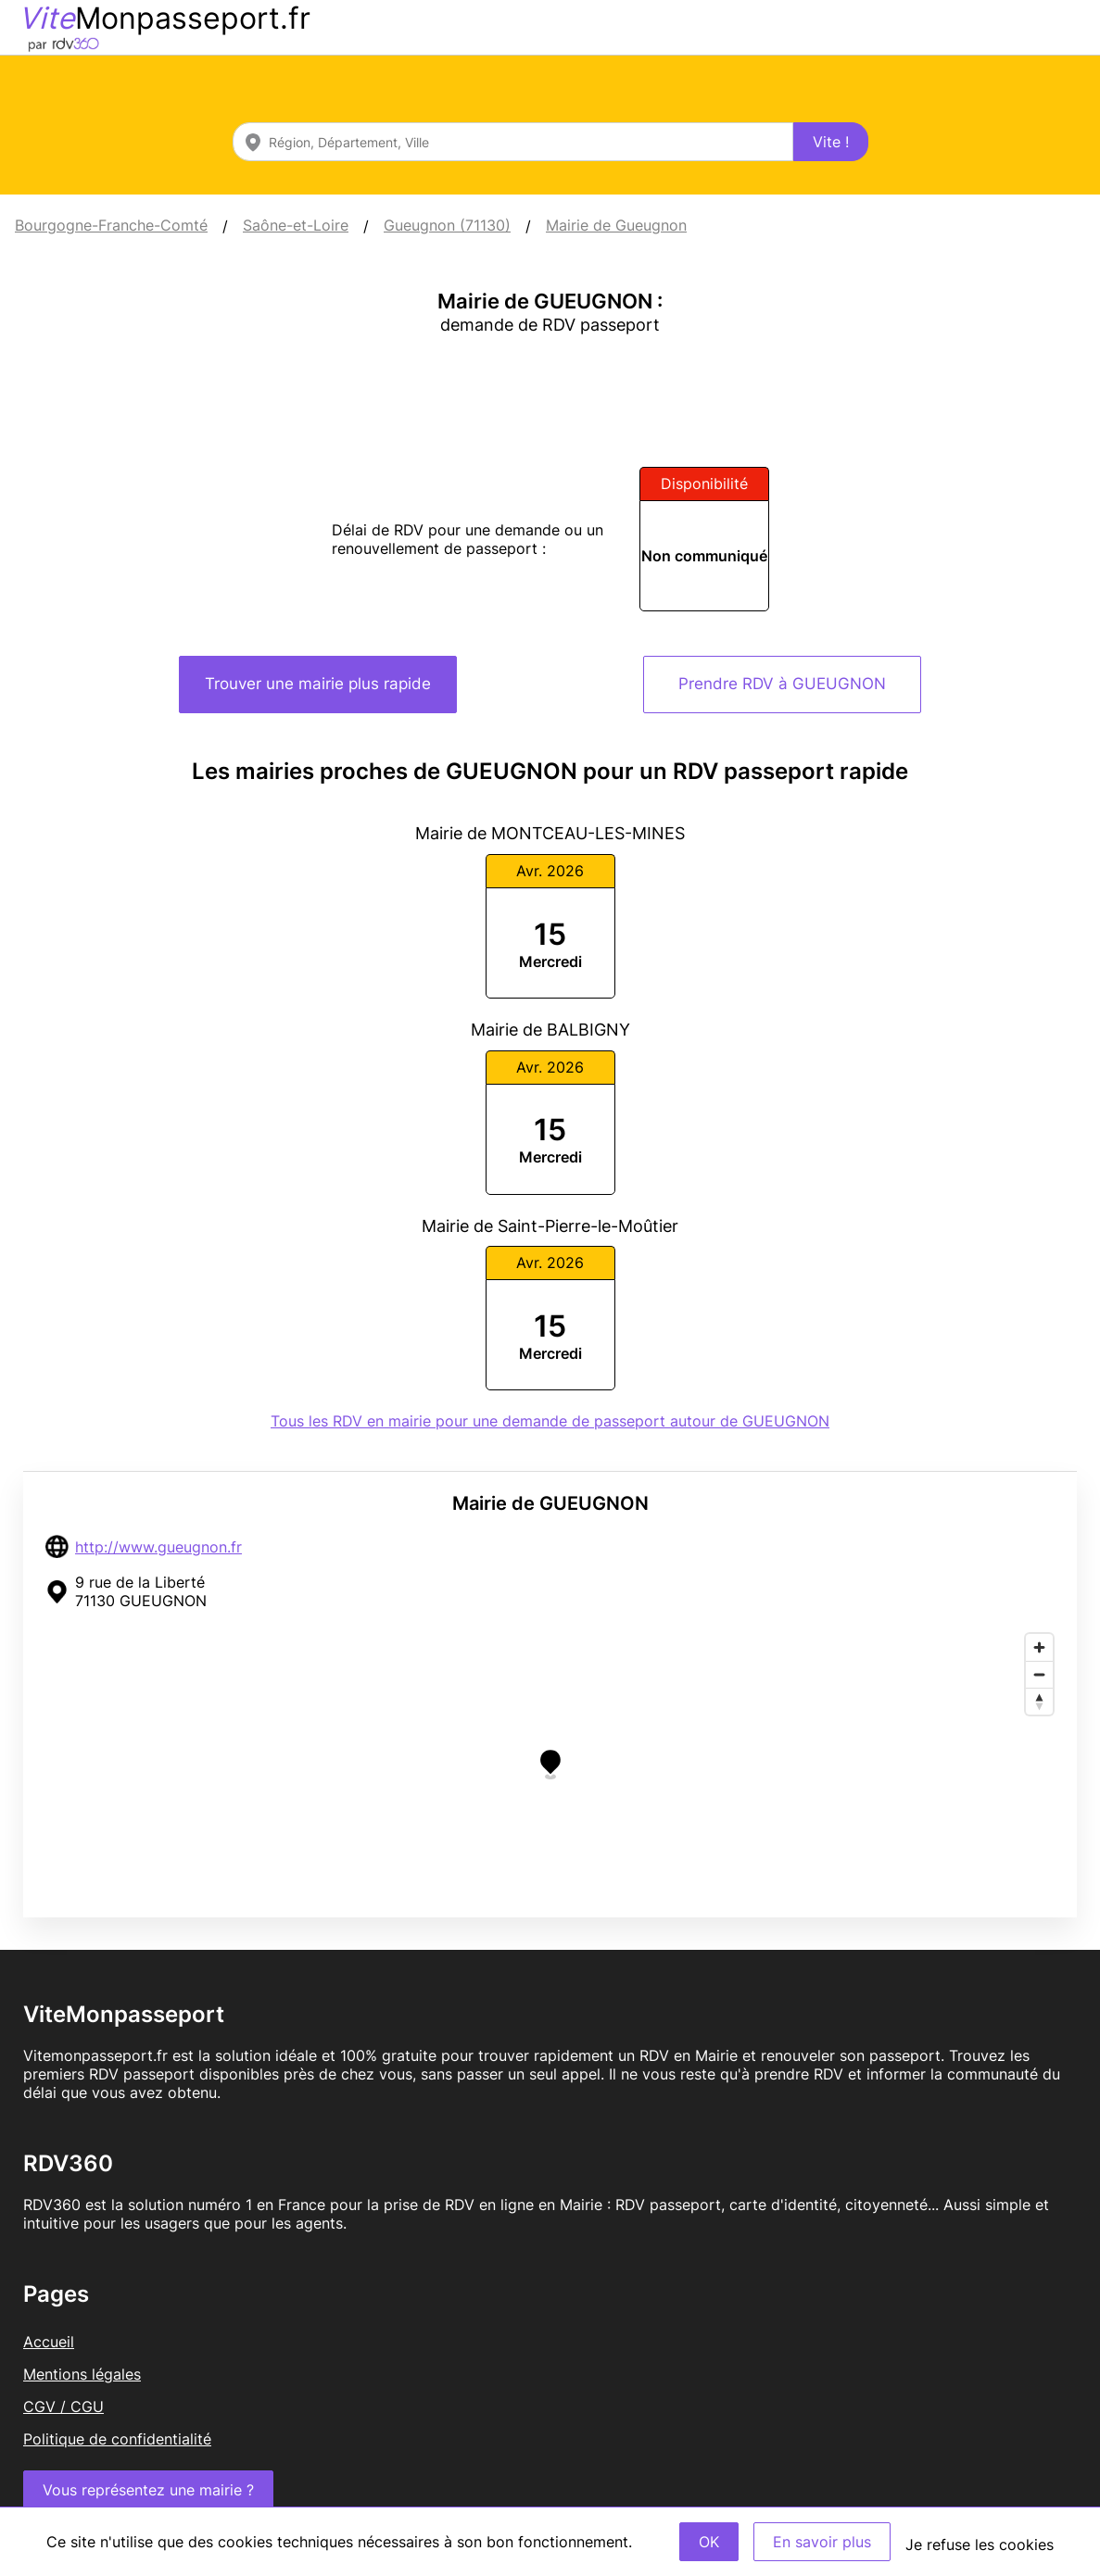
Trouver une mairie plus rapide (318, 683)
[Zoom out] (1039, 1674)
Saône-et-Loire (295, 225)
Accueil (48, 2341)
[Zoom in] (1039, 1647)
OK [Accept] (709, 2541)
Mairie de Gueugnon (616, 225)
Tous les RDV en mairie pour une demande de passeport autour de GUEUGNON (550, 1421)
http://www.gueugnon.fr (158, 1547)
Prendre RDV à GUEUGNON (782, 683)
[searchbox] (513, 141)
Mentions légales (82, 2374)
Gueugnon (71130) (447, 225)
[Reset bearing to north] (1039, 1701)
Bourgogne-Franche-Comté (111, 225)
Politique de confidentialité (117, 2439)
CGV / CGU (63, 2406)
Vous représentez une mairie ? (148, 2490)
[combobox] (513, 141)
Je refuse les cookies (979, 2544)
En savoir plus (822, 2541)
